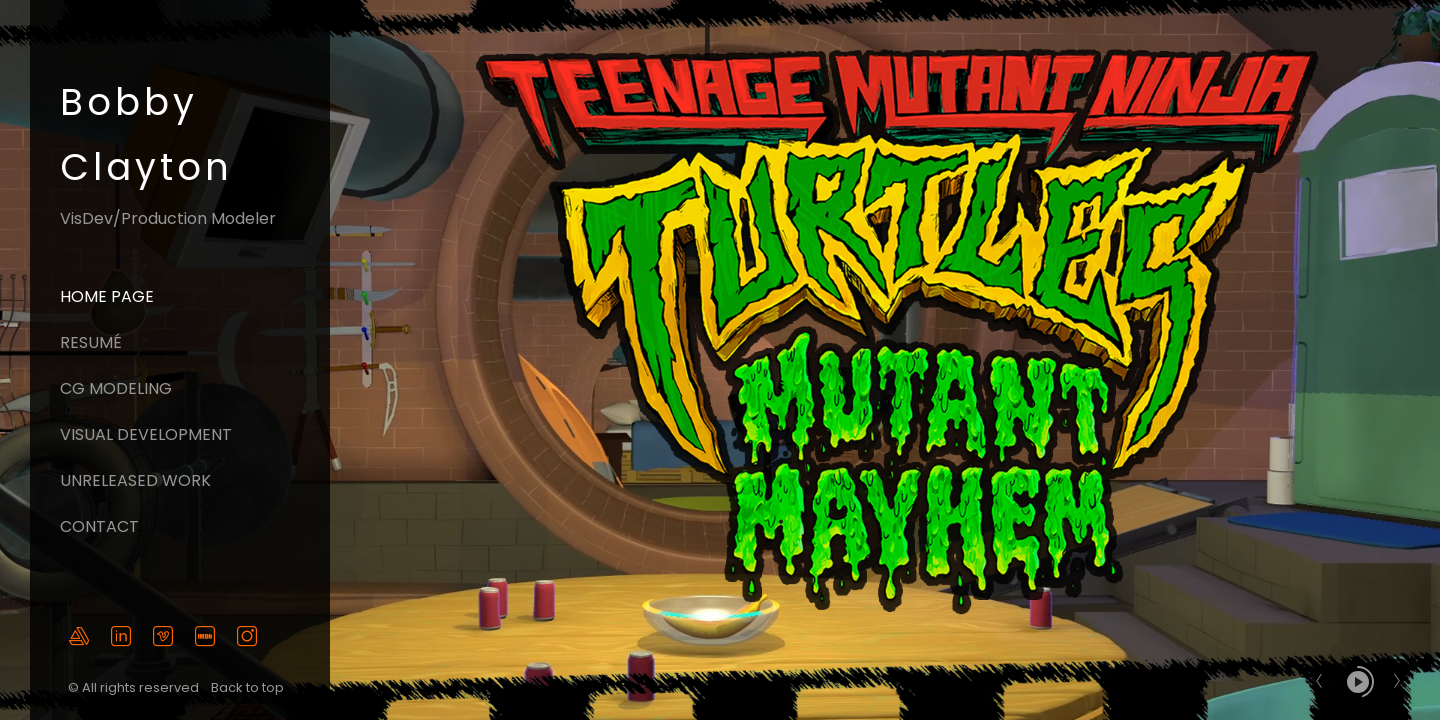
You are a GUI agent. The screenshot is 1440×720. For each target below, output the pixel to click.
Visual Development (146, 434)
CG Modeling (116, 388)
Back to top (249, 687)
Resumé (91, 342)
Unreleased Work (135, 480)
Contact (99, 526)
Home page (107, 296)
